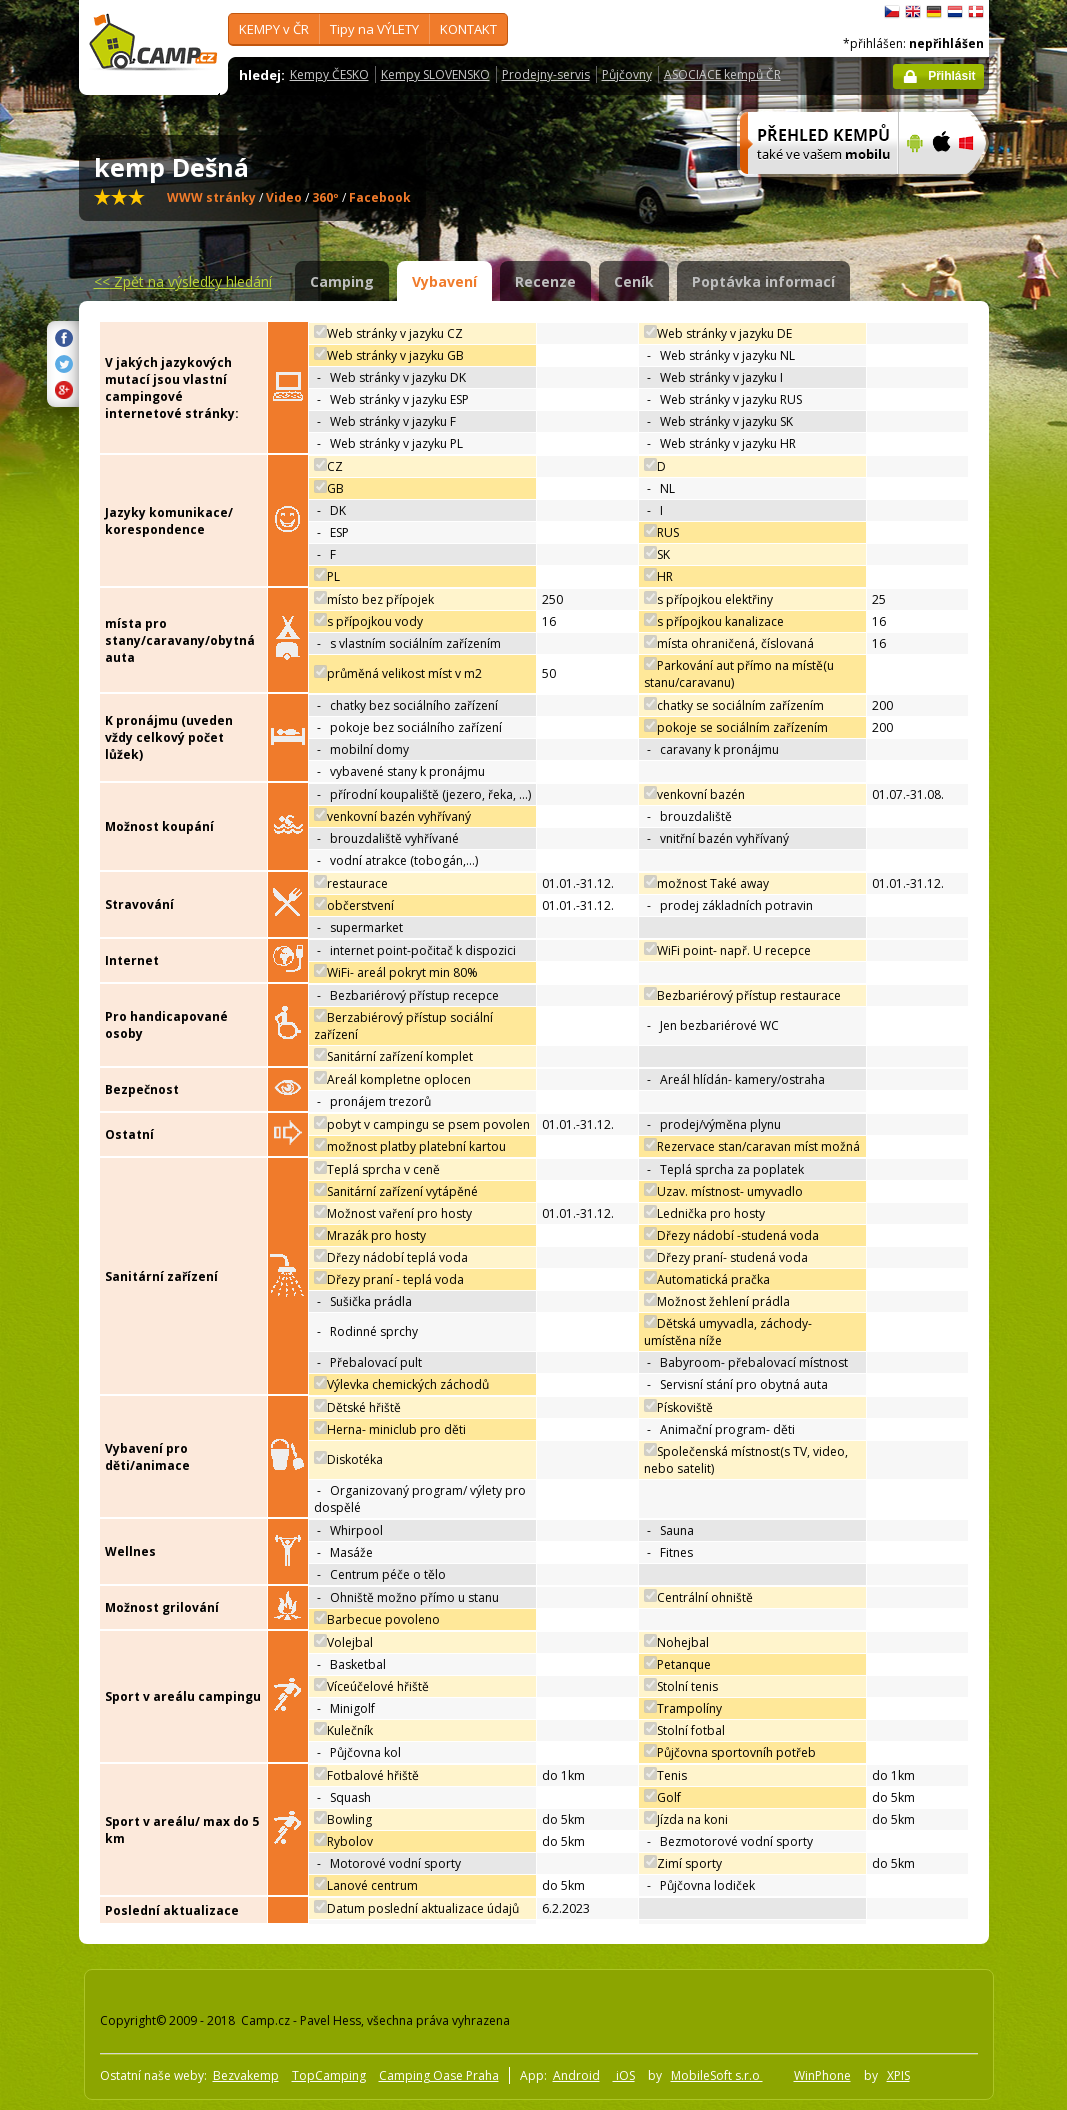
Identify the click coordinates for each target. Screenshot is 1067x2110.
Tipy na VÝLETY (374, 29)
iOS (624, 2075)
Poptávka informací (763, 281)
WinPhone (822, 2075)
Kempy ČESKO (329, 74)
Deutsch (934, 12)
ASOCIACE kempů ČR (722, 74)
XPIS (898, 2075)
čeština (892, 12)
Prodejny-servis (546, 74)
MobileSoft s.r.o (717, 2075)
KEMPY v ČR (274, 29)
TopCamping (329, 2075)
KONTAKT (468, 29)
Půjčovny (627, 74)
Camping (342, 281)
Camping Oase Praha (439, 2075)
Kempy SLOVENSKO (435, 74)
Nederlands (955, 12)
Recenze (545, 281)
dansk (976, 12)
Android (576, 2075)
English (913, 12)
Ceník (634, 281)
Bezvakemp (246, 2075)
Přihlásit (951, 76)
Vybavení (444, 281)
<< (183, 281)
